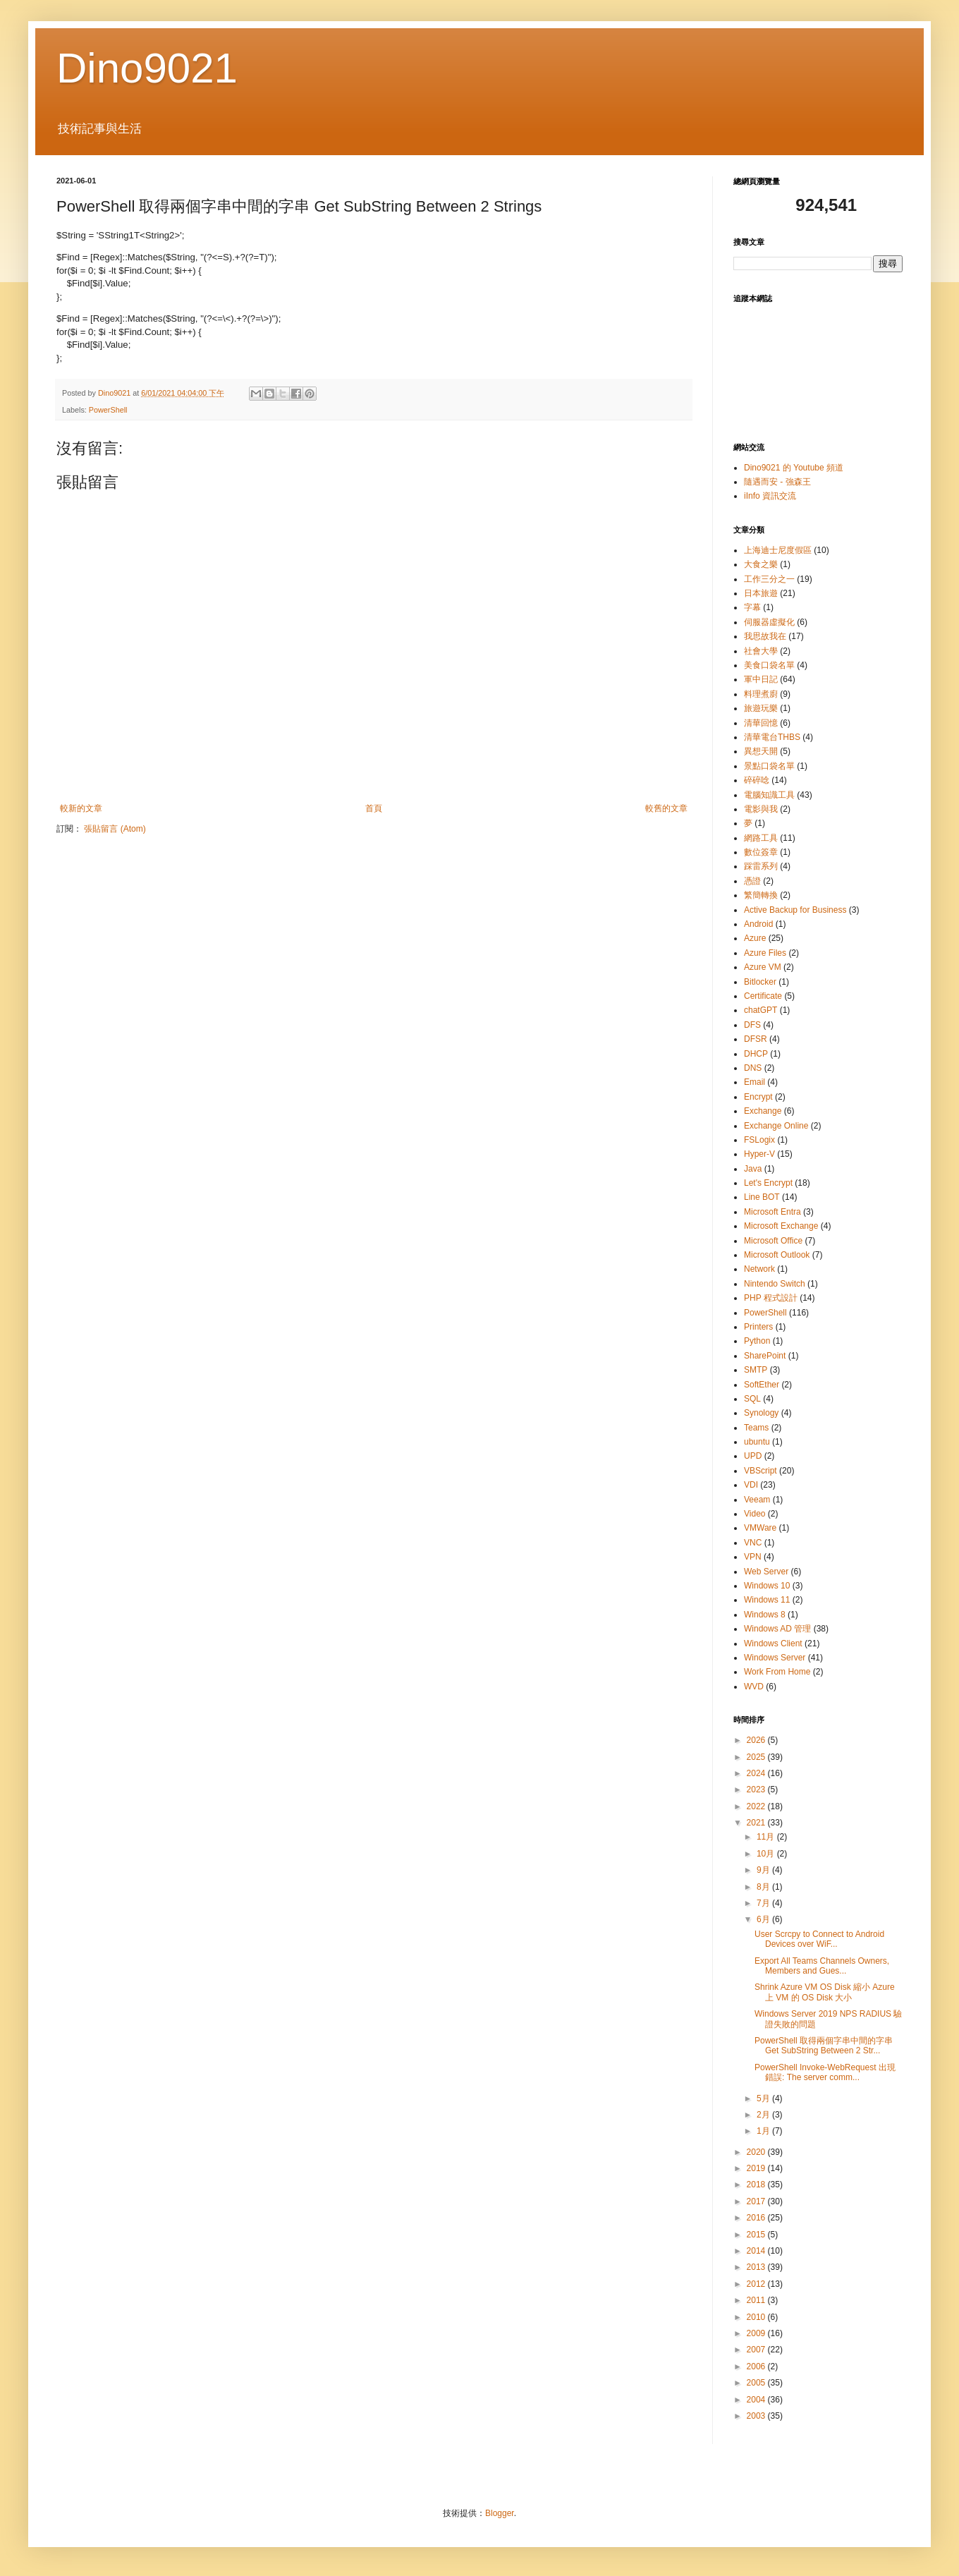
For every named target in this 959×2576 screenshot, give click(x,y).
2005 (757, 2383)
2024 (757, 1773)
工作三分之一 (769, 579)
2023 (757, 1789)
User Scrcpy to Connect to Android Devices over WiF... (819, 1939)
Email (754, 1082)
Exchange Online (776, 1126)
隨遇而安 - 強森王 (777, 482)
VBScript (760, 1471)
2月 (764, 2115)
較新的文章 (81, 808)
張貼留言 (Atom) (114, 829)
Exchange (762, 1111)
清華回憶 (761, 723)
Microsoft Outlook (777, 1255)
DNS (753, 1068)
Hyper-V (759, 1154)
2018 (757, 2184)
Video (754, 1514)
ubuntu (757, 1442)
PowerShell (108, 410)
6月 (764, 1919)
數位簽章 (761, 852)
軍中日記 (761, 679)
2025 (757, 1757)
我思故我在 (765, 636)
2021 (757, 1823)
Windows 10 (767, 1586)
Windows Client (773, 1643)
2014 (757, 2251)
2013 (757, 2267)
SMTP (755, 1370)
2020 (757, 2152)
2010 (757, 2317)
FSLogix (759, 1140)
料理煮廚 (761, 694)
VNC (753, 1543)
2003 (757, 2416)
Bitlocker (760, 982)
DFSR (755, 1039)
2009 (757, 2333)
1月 (764, 2131)
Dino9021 (147, 68)
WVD (754, 1686)
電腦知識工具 (769, 795)
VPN (753, 1557)
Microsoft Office (773, 1241)
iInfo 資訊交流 (770, 496)
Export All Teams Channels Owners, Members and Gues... (822, 1966)
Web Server (766, 1571)
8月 (764, 1887)
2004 (757, 2400)
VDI (751, 1485)
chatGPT (760, 1010)
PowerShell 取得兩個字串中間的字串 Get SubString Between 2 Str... (824, 2045)
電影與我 (761, 809)
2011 (757, 2300)
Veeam (757, 1500)
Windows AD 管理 (777, 1629)
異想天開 (761, 751)
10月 (767, 1854)
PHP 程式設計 (771, 1298)
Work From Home (777, 1672)
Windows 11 (767, 1600)
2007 (757, 2350)
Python (757, 1341)
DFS (752, 1025)
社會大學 (761, 651)
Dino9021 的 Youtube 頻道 (793, 468)
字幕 (752, 607)
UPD (753, 1456)
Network (759, 1269)
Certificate (763, 996)
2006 (757, 2366)
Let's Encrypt (768, 1183)
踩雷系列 (761, 866)
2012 (757, 2284)
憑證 (752, 881)
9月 (764, 1870)
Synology (761, 1413)
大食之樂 (761, 564)
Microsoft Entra (772, 1212)
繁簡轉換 (761, 895)
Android (758, 924)
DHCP (756, 1054)
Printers (758, 1327)
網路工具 (761, 838)
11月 (767, 1837)
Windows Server (774, 1658)
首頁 (373, 808)
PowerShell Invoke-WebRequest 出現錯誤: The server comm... (825, 2072)
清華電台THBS (772, 737)
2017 (757, 2201)
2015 (757, 2235)
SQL (752, 1399)
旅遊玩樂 (761, 708)
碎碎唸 (756, 780)
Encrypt (758, 1097)
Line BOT (762, 1197)
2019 (757, 2168)
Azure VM (762, 967)
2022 (757, 1806)
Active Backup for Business (795, 910)
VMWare (760, 1528)
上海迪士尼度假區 (778, 550)
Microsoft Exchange (781, 1226)
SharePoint (765, 1356)
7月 (764, 1903)
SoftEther (761, 1385)
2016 (757, 2218)
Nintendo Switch (774, 1284)
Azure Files (765, 953)
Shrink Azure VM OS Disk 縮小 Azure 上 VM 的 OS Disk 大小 (825, 1992)
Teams (756, 1428)
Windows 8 (765, 1615)
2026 (757, 1740)
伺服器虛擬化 (769, 622)
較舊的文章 (666, 808)
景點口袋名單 (769, 766)
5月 (764, 2098)
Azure (755, 938)
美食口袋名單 (769, 665)
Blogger (499, 2513)
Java (753, 1169)
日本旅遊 (761, 593)
